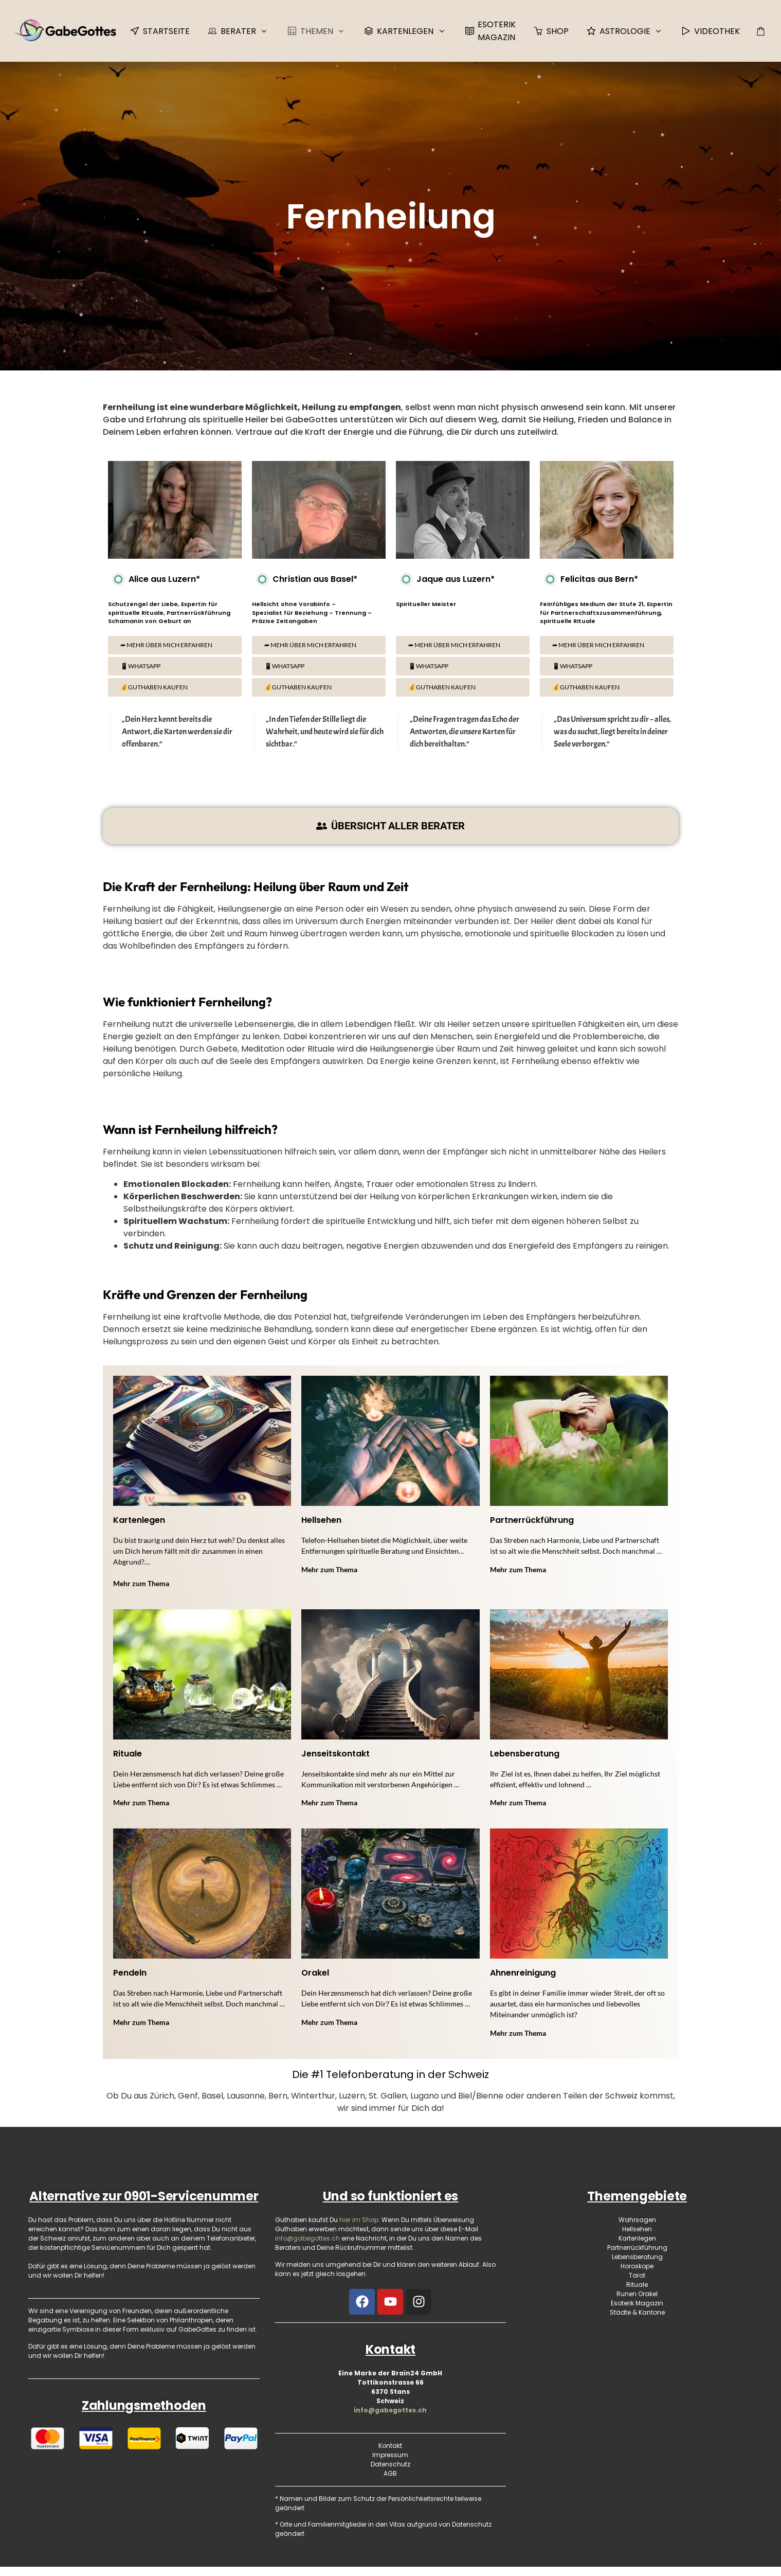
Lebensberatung (524, 1754)
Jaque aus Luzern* (445, 579)
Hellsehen (321, 1520)
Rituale (127, 1754)
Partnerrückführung (532, 1520)
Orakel (315, 1973)
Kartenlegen (139, 1520)
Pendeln (130, 1973)
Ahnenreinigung (523, 1973)
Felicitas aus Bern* (589, 579)
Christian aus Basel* (304, 579)
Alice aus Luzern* (154, 579)
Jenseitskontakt (335, 1754)
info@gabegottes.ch (390, 2410)
